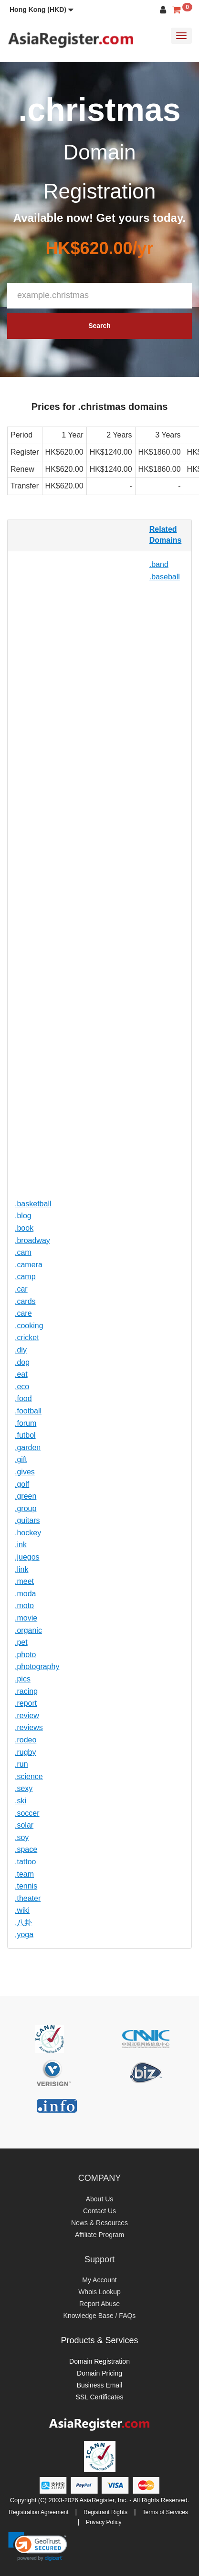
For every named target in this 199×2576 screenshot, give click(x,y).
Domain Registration (99, 2361)
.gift (21, 1459)
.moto (24, 1605)
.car (21, 1289)
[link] (37, 2546)
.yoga (24, 1934)
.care (23, 1313)
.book (24, 1228)
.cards (25, 1301)
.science (29, 1776)
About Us (100, 2199)
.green (25, 1496)
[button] (41, 9)
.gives (25, 1472)
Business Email (100, 2385)
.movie (26, 1618)
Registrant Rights (105, 2512)
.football (28, 1411)
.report (26, 1703)
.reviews (29, 1727)
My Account (99, 2280)
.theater (28, 1898)
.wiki (22, 1910)
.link (21, 1569)
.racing (26, 1691)
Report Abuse (99, 2303)
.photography (37, 1666)
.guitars (27, 1520)
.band (158, 564)
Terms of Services (165, 2512)
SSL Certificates (100, 2397)
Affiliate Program (99, 2234)
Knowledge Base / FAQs (99, 2315)
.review (27, 1715)
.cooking (29, 1326)
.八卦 (23, 1923)
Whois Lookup (99, 2292)
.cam (23, 1252)
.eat (21, 1374)
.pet (21, 1642)
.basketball (33, 1204)
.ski (20, 1801)
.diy (21, 1350)
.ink (21, 1545)
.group (25, 1508)
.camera (28, 1265)
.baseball (164, 577)
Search (99, 325)
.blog (23, 1216)
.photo (25, 1655)
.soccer (27, 1813)
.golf (22, 1484)
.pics (23, 1679)
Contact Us (99, 2211)
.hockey (28, 1533)
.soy (22, 1837)
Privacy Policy (104, 2522)
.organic (28, 1630)
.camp (25, 1277)
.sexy (23, 1788)
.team (24, 1874)
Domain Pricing (99, 2373)
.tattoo (25, 1862)
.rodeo (25, 1740)
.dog (22, 1362)
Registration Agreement (38, 2512)
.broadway (32, 1240)
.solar (24, 1825)
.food (23, 1398)
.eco (22, 1386)
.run (21, 1764)
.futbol (25, 1435)
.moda (25, 1594)
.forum (25, 1423)
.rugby (25, 1752)
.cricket (27, 1337)
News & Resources (99, 2223)
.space (26, 1849)
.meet (24, 1581)
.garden (28, 1447)
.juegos (27, 1557)
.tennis (26, 1886)
